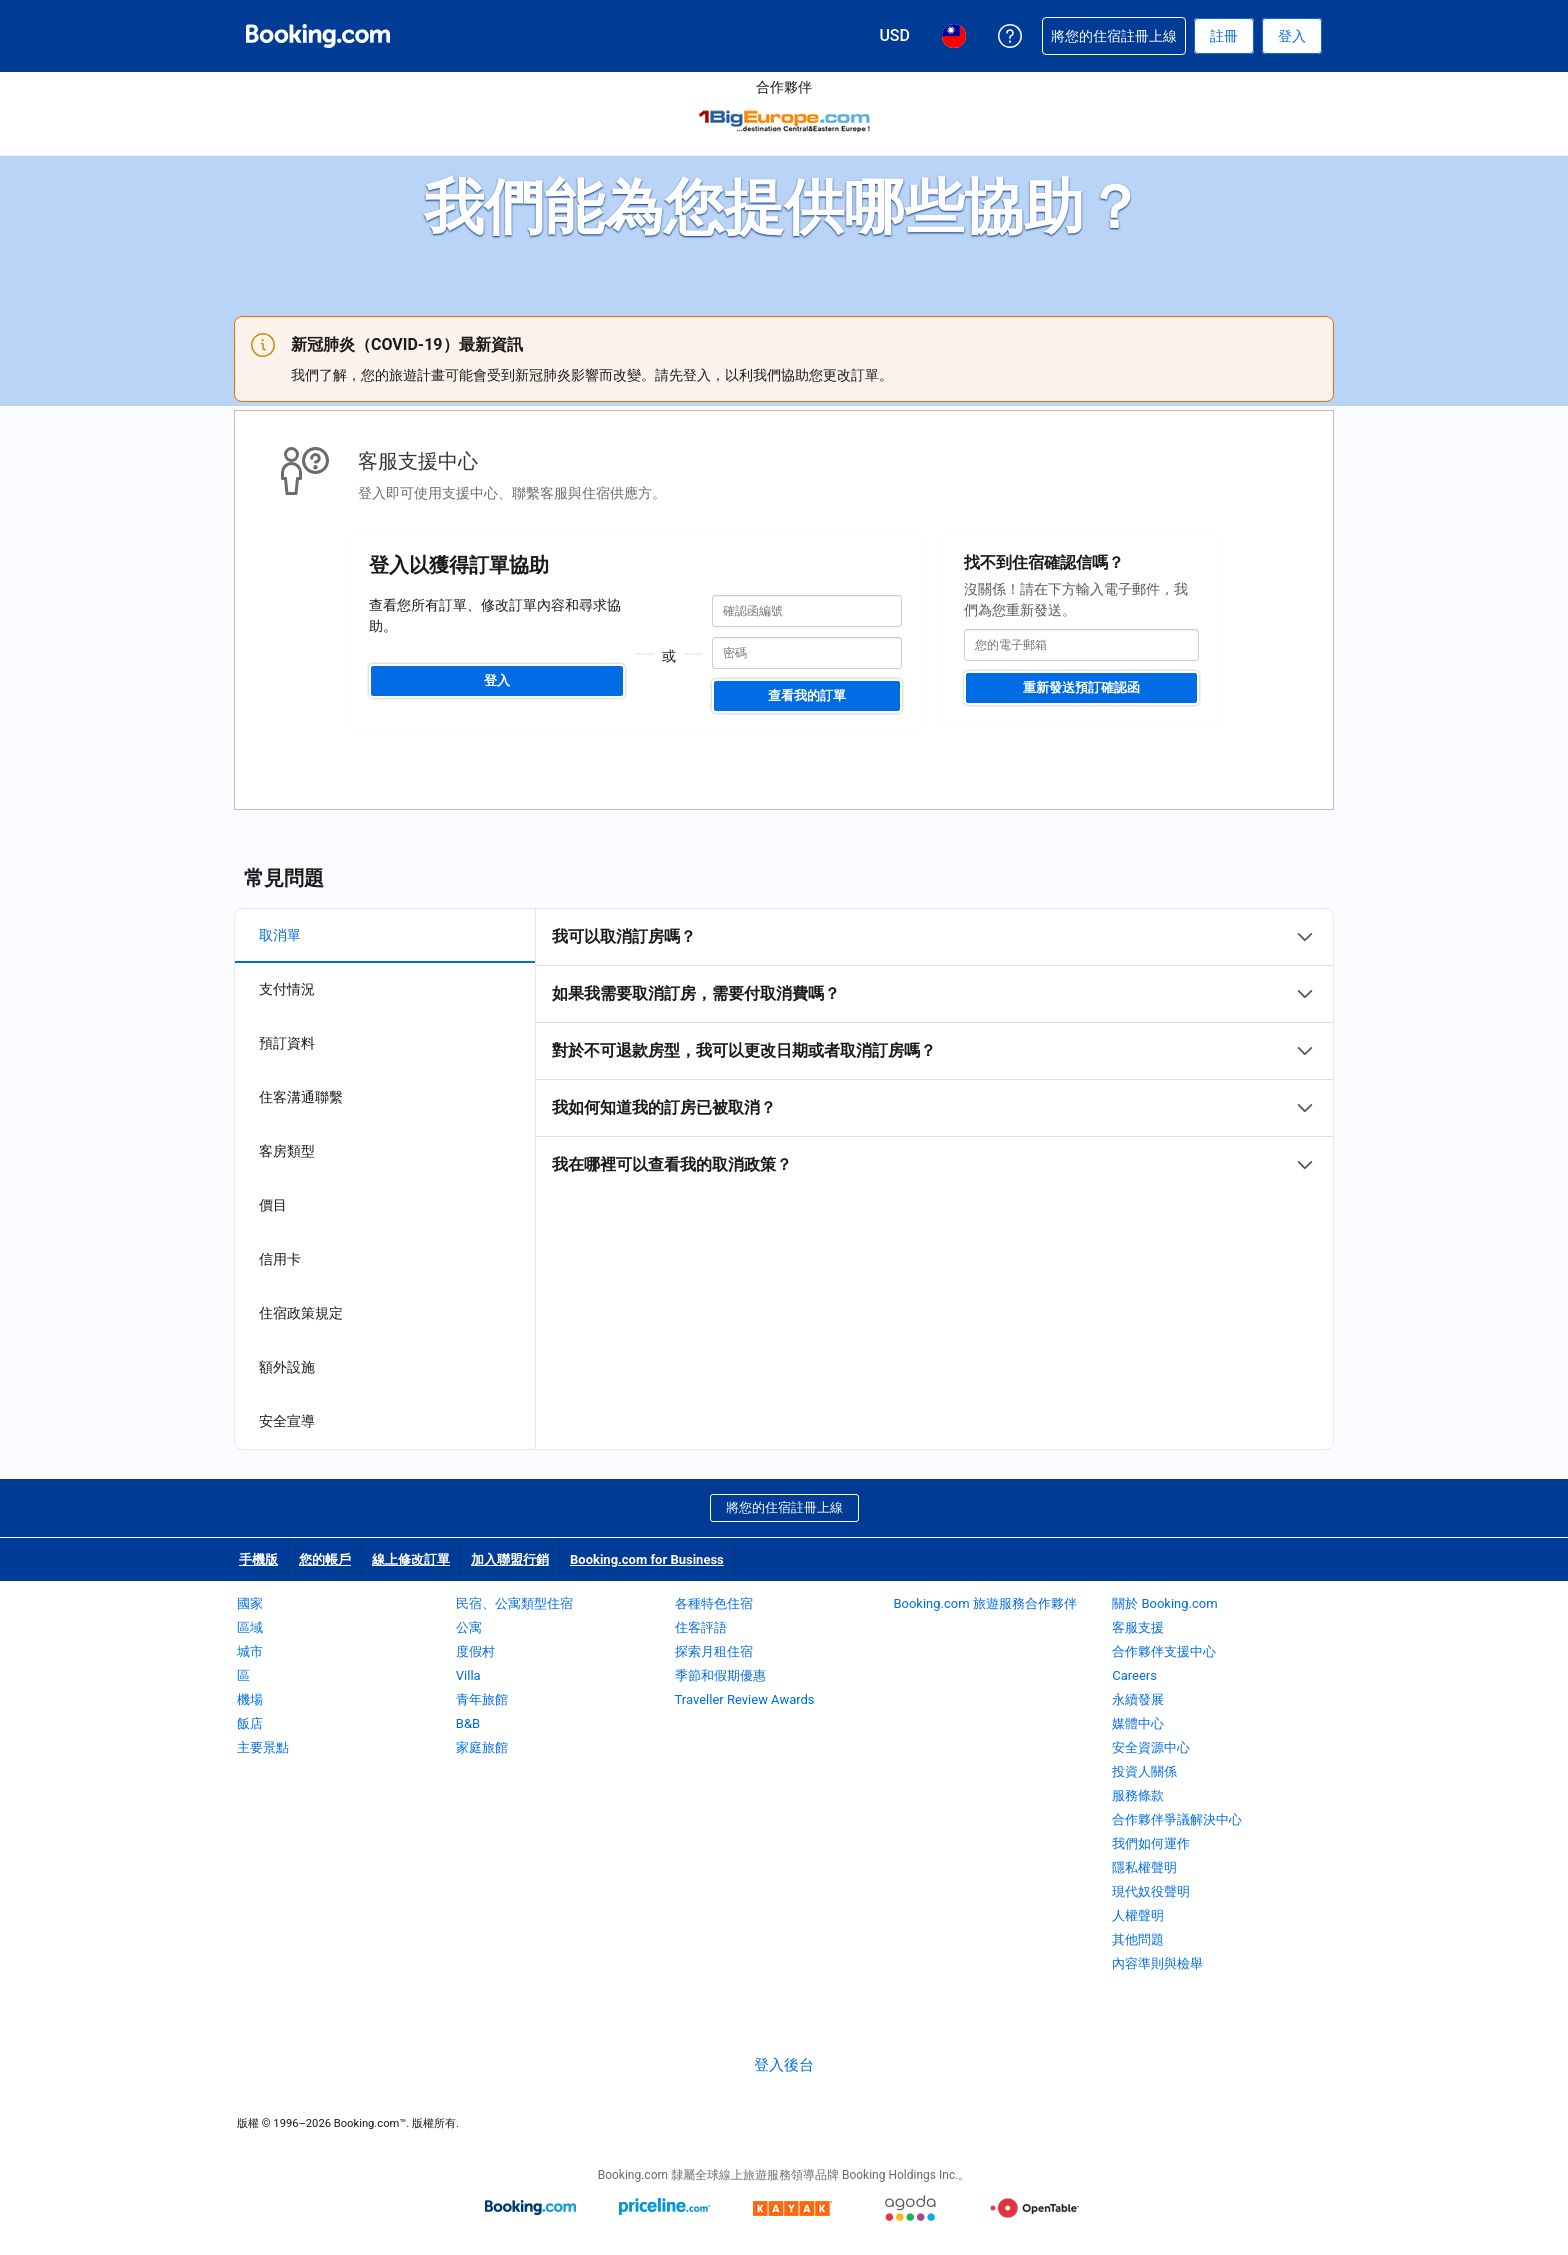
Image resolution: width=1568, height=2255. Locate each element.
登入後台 (784, 2065)
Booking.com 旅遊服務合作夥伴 (984, 1603)
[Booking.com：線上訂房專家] (318, 36)
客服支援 (1138, 1627)
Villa (468, 1675)
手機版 (258, 1559)
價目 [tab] (273, 1205)
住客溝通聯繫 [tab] (301, 1097)
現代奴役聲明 (1151, 1891)
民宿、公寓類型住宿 (514, 1603)
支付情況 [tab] (287, 989)
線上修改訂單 (411, 1559)
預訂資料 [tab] (287, 1043)
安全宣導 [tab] (287, 1421)
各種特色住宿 (714, 1603)
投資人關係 (1144, 1771)
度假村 (475, 1651)
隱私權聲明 (1144, 1867)
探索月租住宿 (714, 1651)
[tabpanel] (934, 1051)
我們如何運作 (1151, 1843)
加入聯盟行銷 (510, 1559)
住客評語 (701, 1627)
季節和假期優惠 (720, 1675)
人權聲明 (1138, 1915)
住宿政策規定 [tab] (301, 1313)
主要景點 (263, 1747)
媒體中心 (1138, 1723)
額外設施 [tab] (287, 1367)
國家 (250, 1603)
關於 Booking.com (1164, 1603)
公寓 (469, 1627)
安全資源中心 (1151, 1747)
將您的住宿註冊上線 (784, 1507)
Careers (1134, 1675)
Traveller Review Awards (745, 1699)
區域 (250, 1627)
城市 (250, 1651)
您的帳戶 (325, 1559)
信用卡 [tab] (280, 1259)
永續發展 (1138, 1699)
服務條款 (1138, 1795)
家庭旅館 (482, 1747)
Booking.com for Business (647, 1559)
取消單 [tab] (280, 935)
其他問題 (1138, 1939)
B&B (468, 1723)
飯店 (250, 1723)
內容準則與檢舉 (1157, 1963)
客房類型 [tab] (287, 1151)
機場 (250, 1699)
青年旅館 (482, 1699)
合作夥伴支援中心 (1164, 1651)
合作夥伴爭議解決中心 (1177, 1819)
